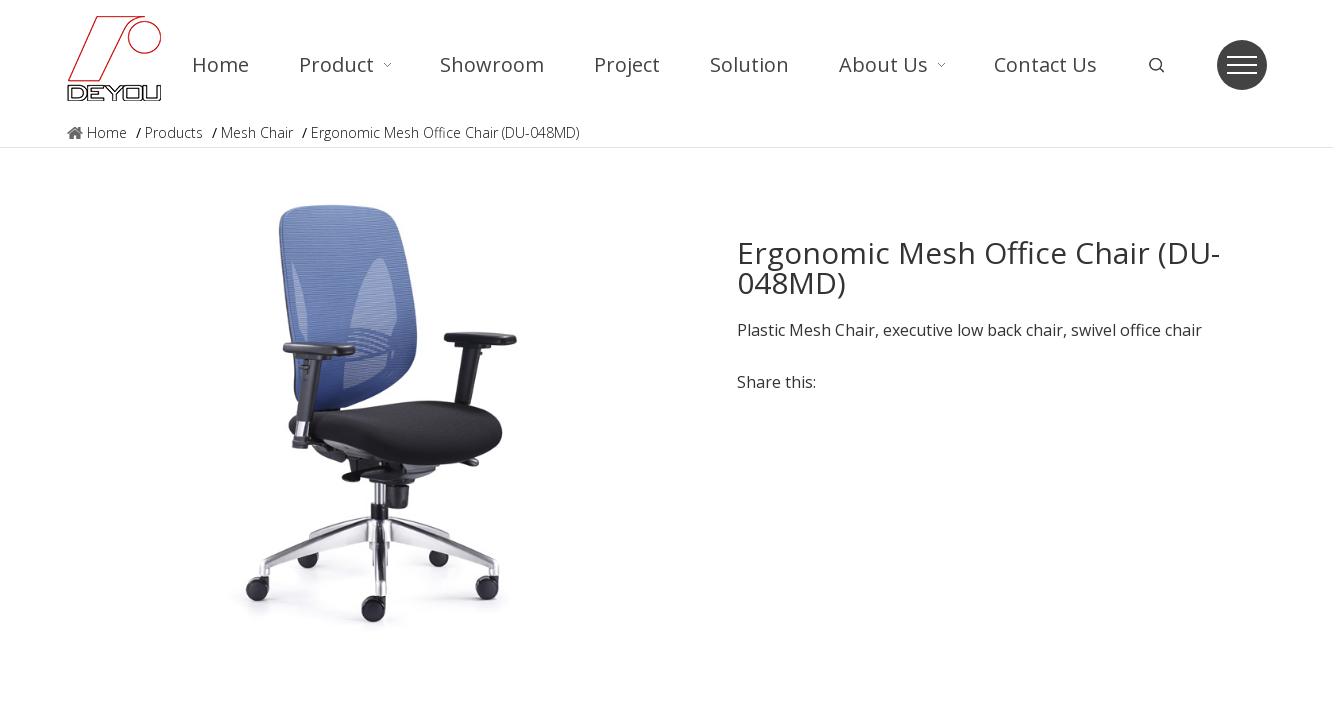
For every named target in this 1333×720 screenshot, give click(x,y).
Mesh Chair (257, 132)
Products (174, 132)
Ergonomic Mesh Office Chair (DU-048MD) (445, 132)
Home (107, 132)
